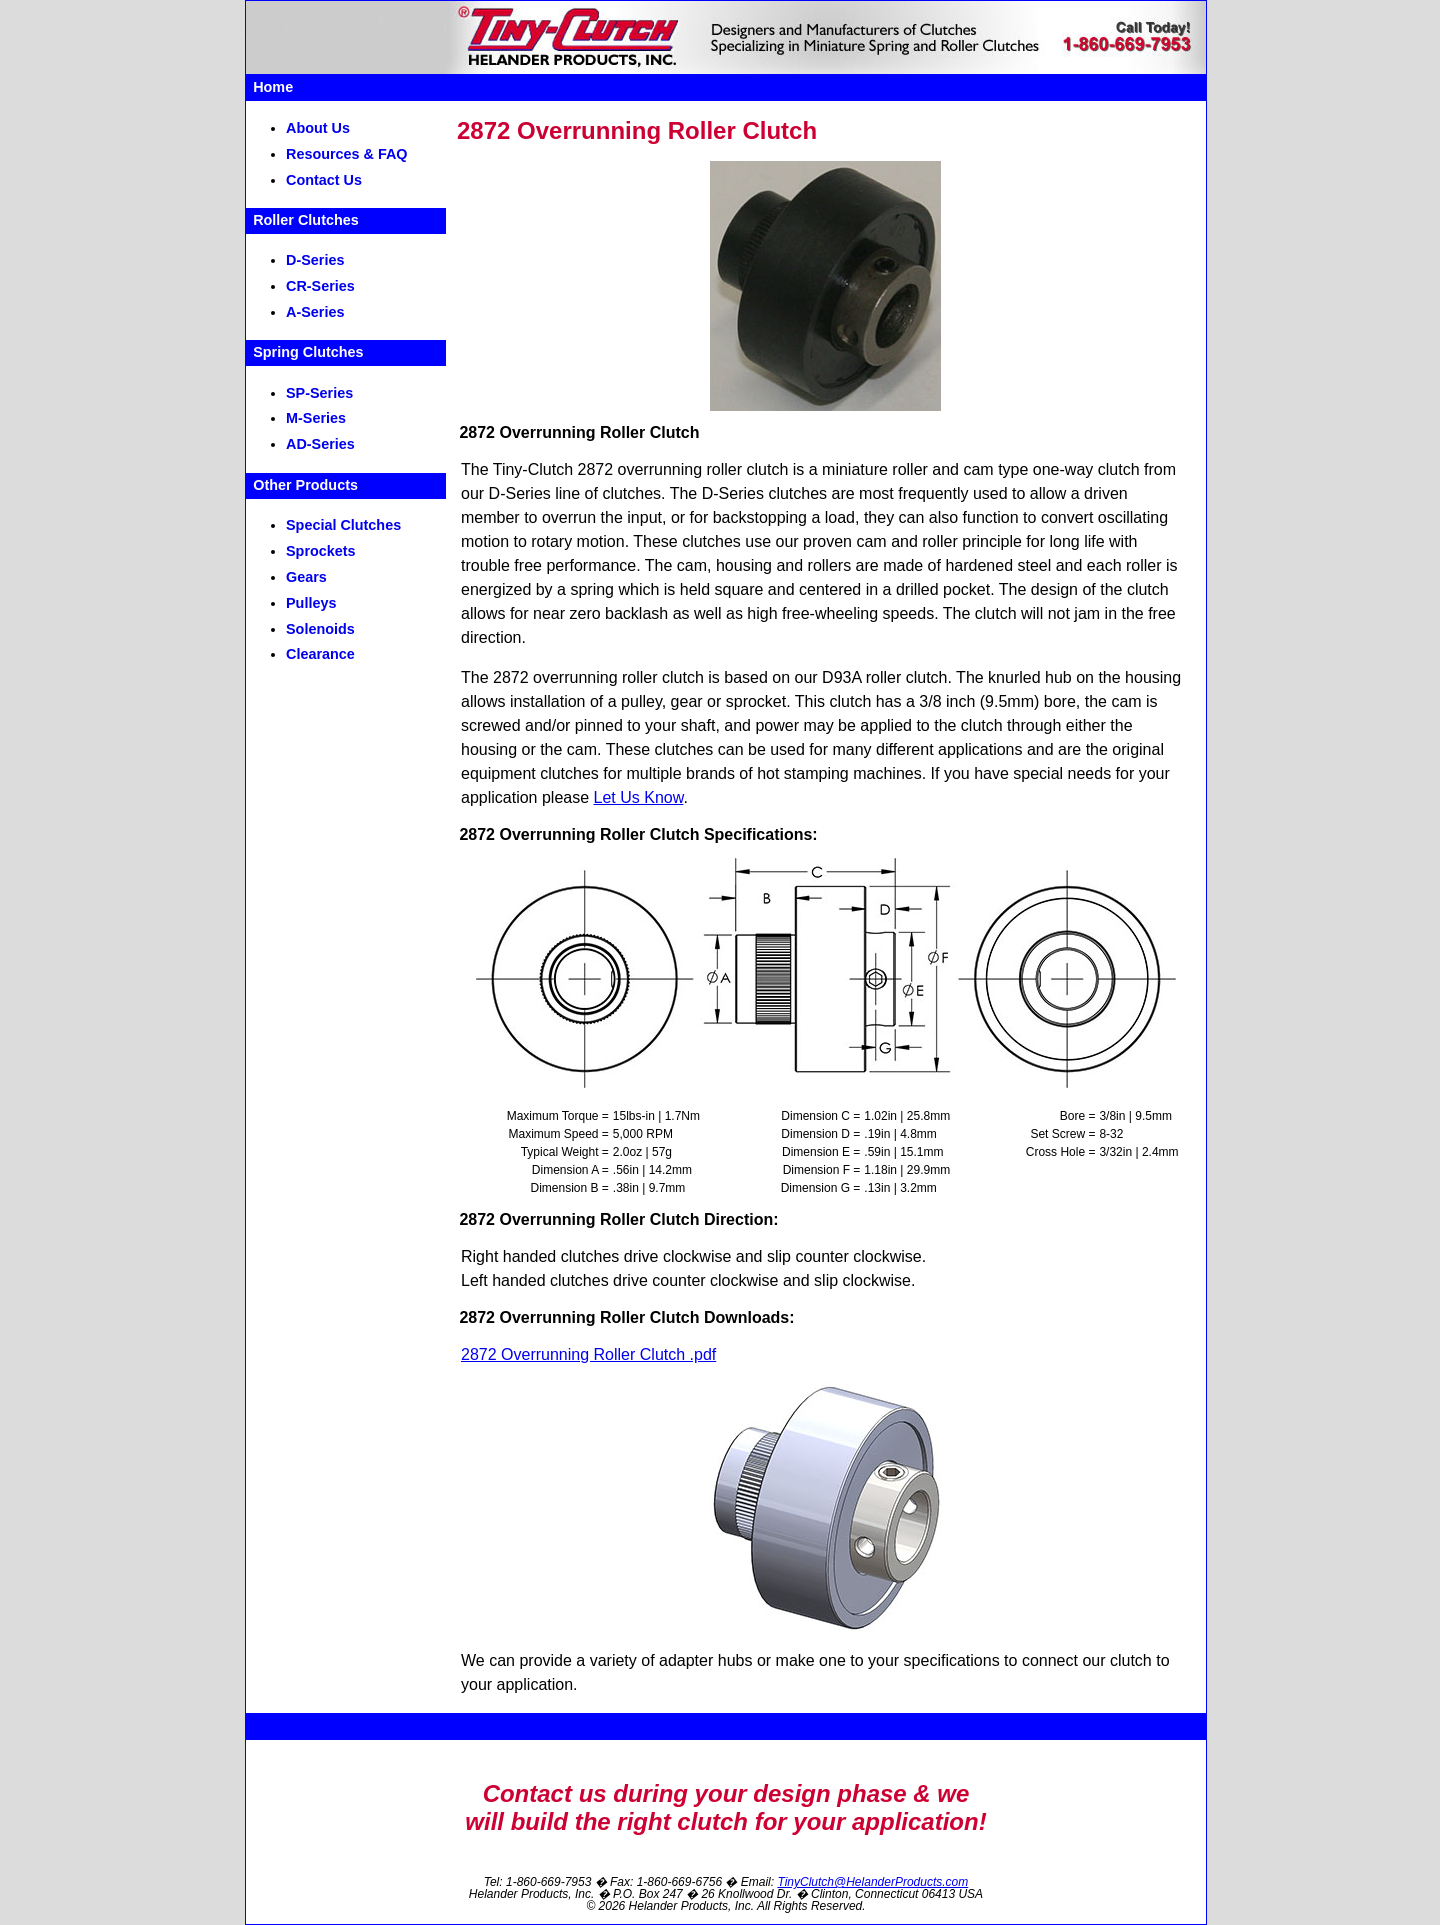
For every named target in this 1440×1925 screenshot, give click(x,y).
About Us (318, 128)
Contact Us (324, 180)
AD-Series (320, 444)
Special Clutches (343, 525)
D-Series (315, 260)
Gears (306, 577)
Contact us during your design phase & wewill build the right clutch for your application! (725, 1807)
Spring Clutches (308, 352)
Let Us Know (639, 797)
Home (273, 87)
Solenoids (320, 629)
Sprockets (321, 551)
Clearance (320, 654)
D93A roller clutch (884, 677)
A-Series (315, 312)
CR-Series (320, 286)
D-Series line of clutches (575, 493)
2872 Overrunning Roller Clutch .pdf (588, 1354)
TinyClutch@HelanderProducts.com (872, 1882)
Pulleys (311, 603)
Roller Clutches (306, 220)
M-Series (316, 418)
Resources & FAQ (347, 154)
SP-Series (319, 393)
